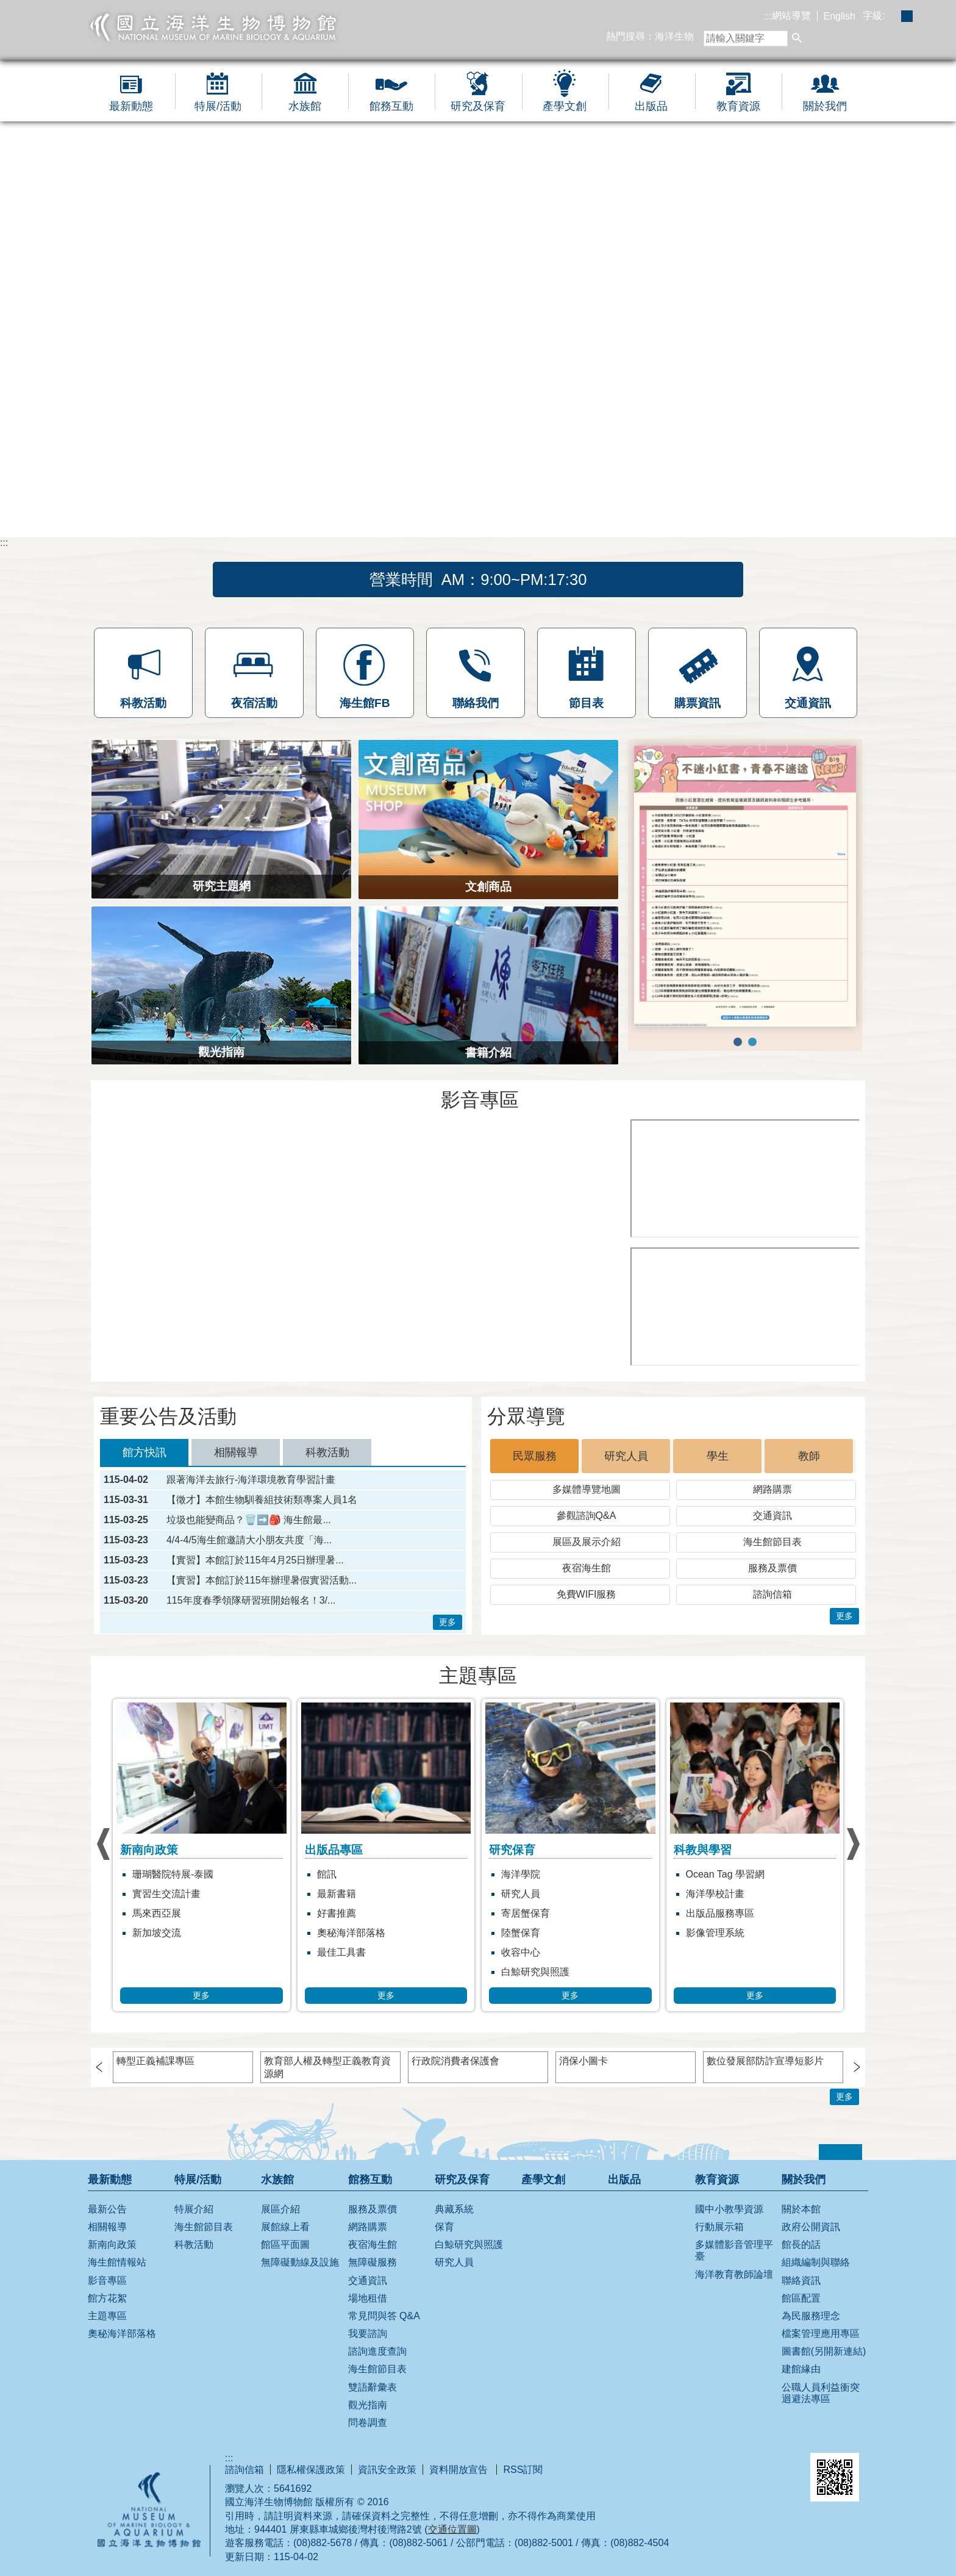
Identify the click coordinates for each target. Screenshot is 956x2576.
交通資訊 (772, 1515)
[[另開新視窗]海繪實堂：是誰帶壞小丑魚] (745, 1306)
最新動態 (131, 106)
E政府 (687, 2467)
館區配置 (801, 2298)
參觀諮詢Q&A (586, 1515)
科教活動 (193, 2244)
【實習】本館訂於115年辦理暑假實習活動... (261, 1580)
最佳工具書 (341, 1952)
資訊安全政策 (387, 2469)
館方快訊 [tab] (144, 1452)
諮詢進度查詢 (377, 2351)
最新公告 (107, 2209)
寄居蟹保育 (525, 1913)
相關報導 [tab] (236, 1452)
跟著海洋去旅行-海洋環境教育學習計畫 (250, 1480)
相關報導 (107, 2227)
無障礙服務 (372, 2262)
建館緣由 (801, 2369)
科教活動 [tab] (327, 1452)
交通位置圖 (452, 2529)
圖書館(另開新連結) (824, 2351)
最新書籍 (336, 1894)
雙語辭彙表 (372, 2387)
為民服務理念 (811, 2316)
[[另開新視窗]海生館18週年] (745, 1178)
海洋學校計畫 (715, 1894)
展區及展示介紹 (586, 1542)
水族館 (304, 106)
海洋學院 (520, 1874)
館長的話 (801, 2244)
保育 (444, 2227)
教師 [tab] (809, 1456)
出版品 (651, 106)
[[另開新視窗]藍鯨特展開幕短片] (359, 1244)
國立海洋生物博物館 (214, 27)
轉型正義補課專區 (155, 2061)
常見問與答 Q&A (384, 2316)
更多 (447, 1622)
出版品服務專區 (720, 1913)
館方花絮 (107, 2298)
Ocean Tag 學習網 (725, 1874)
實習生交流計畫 (166, 1894)
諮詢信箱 (772, 1594)
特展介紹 (193, 2209)
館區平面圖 (285, 2244)
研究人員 (520, 1894)
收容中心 (520, 1952)
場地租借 (367, 2298)
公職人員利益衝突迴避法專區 (821, 2393)
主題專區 (107, 2316)
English (839, 16)
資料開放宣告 (459, 2469)
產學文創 (565, 106)
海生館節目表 (772, 1542)
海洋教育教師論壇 (734, 2274)
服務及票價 (772, 1568)
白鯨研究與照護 (535, 1972)
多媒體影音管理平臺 (734, 2250)
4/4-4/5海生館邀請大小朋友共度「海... (249, 1540)
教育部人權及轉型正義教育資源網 (327, 2067)
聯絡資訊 (801, 2280)
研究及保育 (478, 106)
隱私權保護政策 (311, 2469)
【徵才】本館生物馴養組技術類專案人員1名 (261, 1500)
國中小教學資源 (729, 2209)
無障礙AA (752, 2469)
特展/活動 (217, 106)
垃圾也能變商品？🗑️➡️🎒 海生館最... (248, 1520)
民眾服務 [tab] (535, 1456)
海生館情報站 (117, 2262)
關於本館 (801, 2209)
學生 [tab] (718, 1456)
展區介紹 (280, 2209)
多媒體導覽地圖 (586, 1489)
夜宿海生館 (586, 1568)
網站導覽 (791, 15)
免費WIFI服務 (586, 1594)
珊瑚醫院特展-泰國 (172, 1874)
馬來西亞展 (156, 1913)
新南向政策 (112, 2244)
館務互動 (391, 106)
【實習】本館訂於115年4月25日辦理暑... (255, 1560)
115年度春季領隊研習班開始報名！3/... (250, 1601)
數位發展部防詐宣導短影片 (765, 2061)
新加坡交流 (156, 1933)
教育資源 (738, 106)
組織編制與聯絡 (816, 2262)
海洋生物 (674, 36)
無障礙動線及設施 (300, 2262)
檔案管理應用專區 (821, 2333)
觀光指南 (367, 2405)
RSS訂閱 (523, 2469)
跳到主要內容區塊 (6, 6)
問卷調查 (367, 2422)
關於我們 (825, 106)
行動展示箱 (719, 2227)
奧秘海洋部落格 (351, 1933)
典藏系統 (454, 2209)
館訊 (327, 1874)
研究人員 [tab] (626, 1456)
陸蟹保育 (520, 1933)
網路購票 (772, 1489)
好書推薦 (336, 1913)
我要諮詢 (367, 2333)
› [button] (103, 1844)
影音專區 (107, 2280)
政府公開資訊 (811, 2227)
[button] (797, 38)
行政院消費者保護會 (455, 2061)
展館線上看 (285, 2227)
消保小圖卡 (583, 2061)
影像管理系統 (715, 1933)
